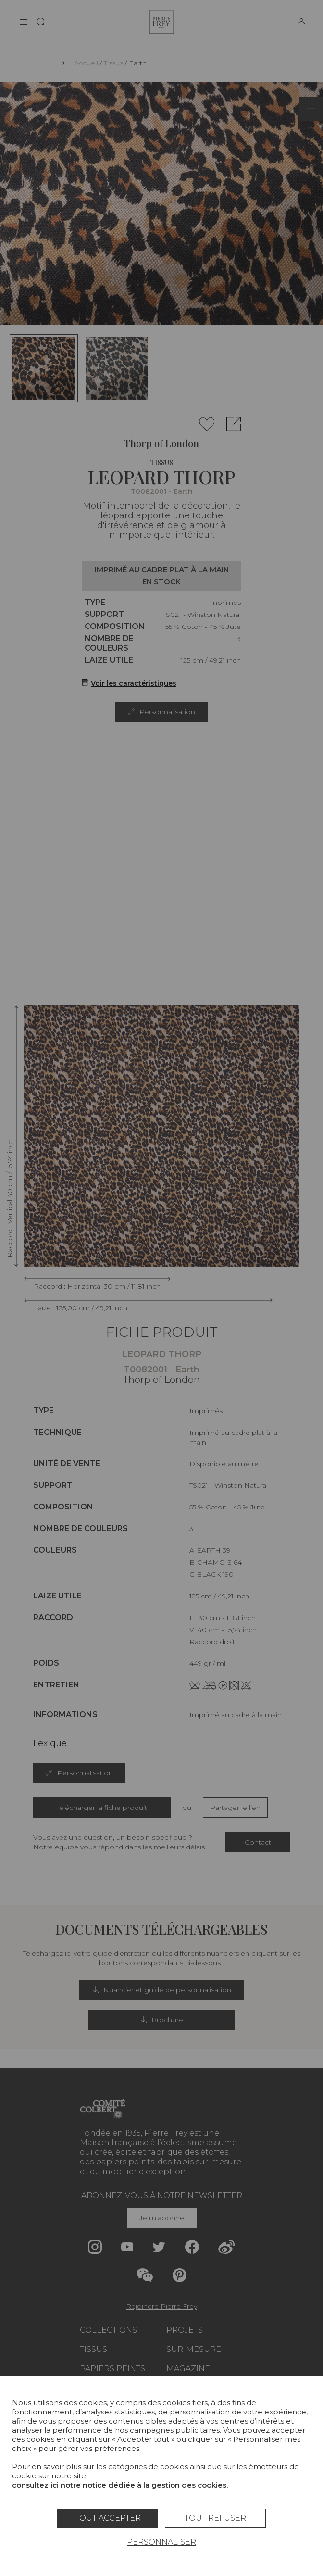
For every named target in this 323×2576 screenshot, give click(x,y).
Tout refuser (215, 2518)
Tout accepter (108, 2518)
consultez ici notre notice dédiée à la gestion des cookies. (120, 2484)
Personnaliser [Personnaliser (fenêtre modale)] (161, 2542)
